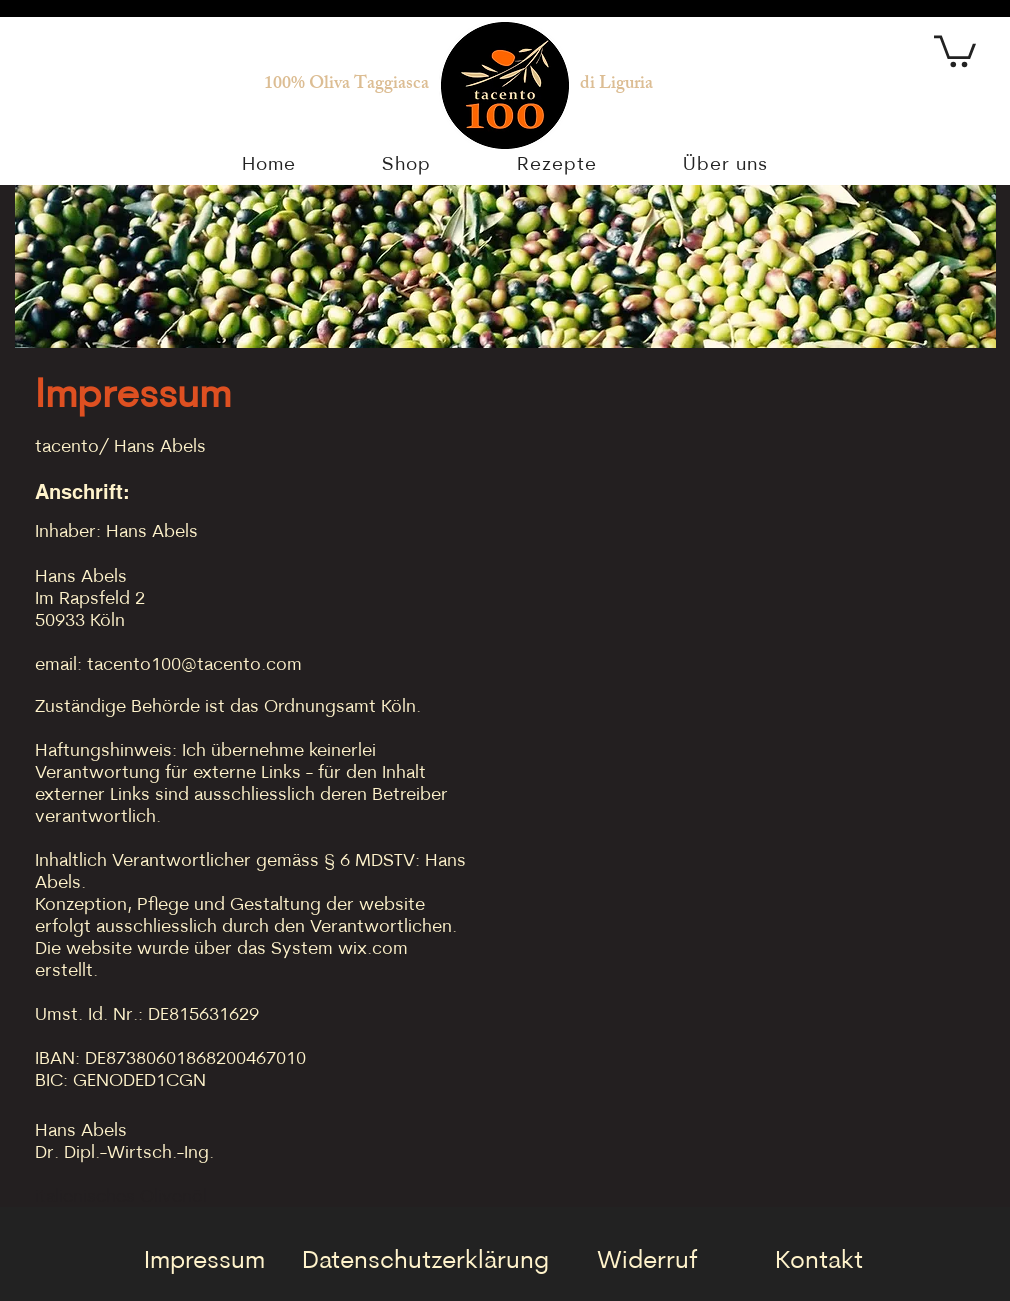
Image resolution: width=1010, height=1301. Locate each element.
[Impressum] (204, 1261)
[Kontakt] (819, 1261)
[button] (955, 49)
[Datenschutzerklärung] (425, 1261)
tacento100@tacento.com (194, 665)
